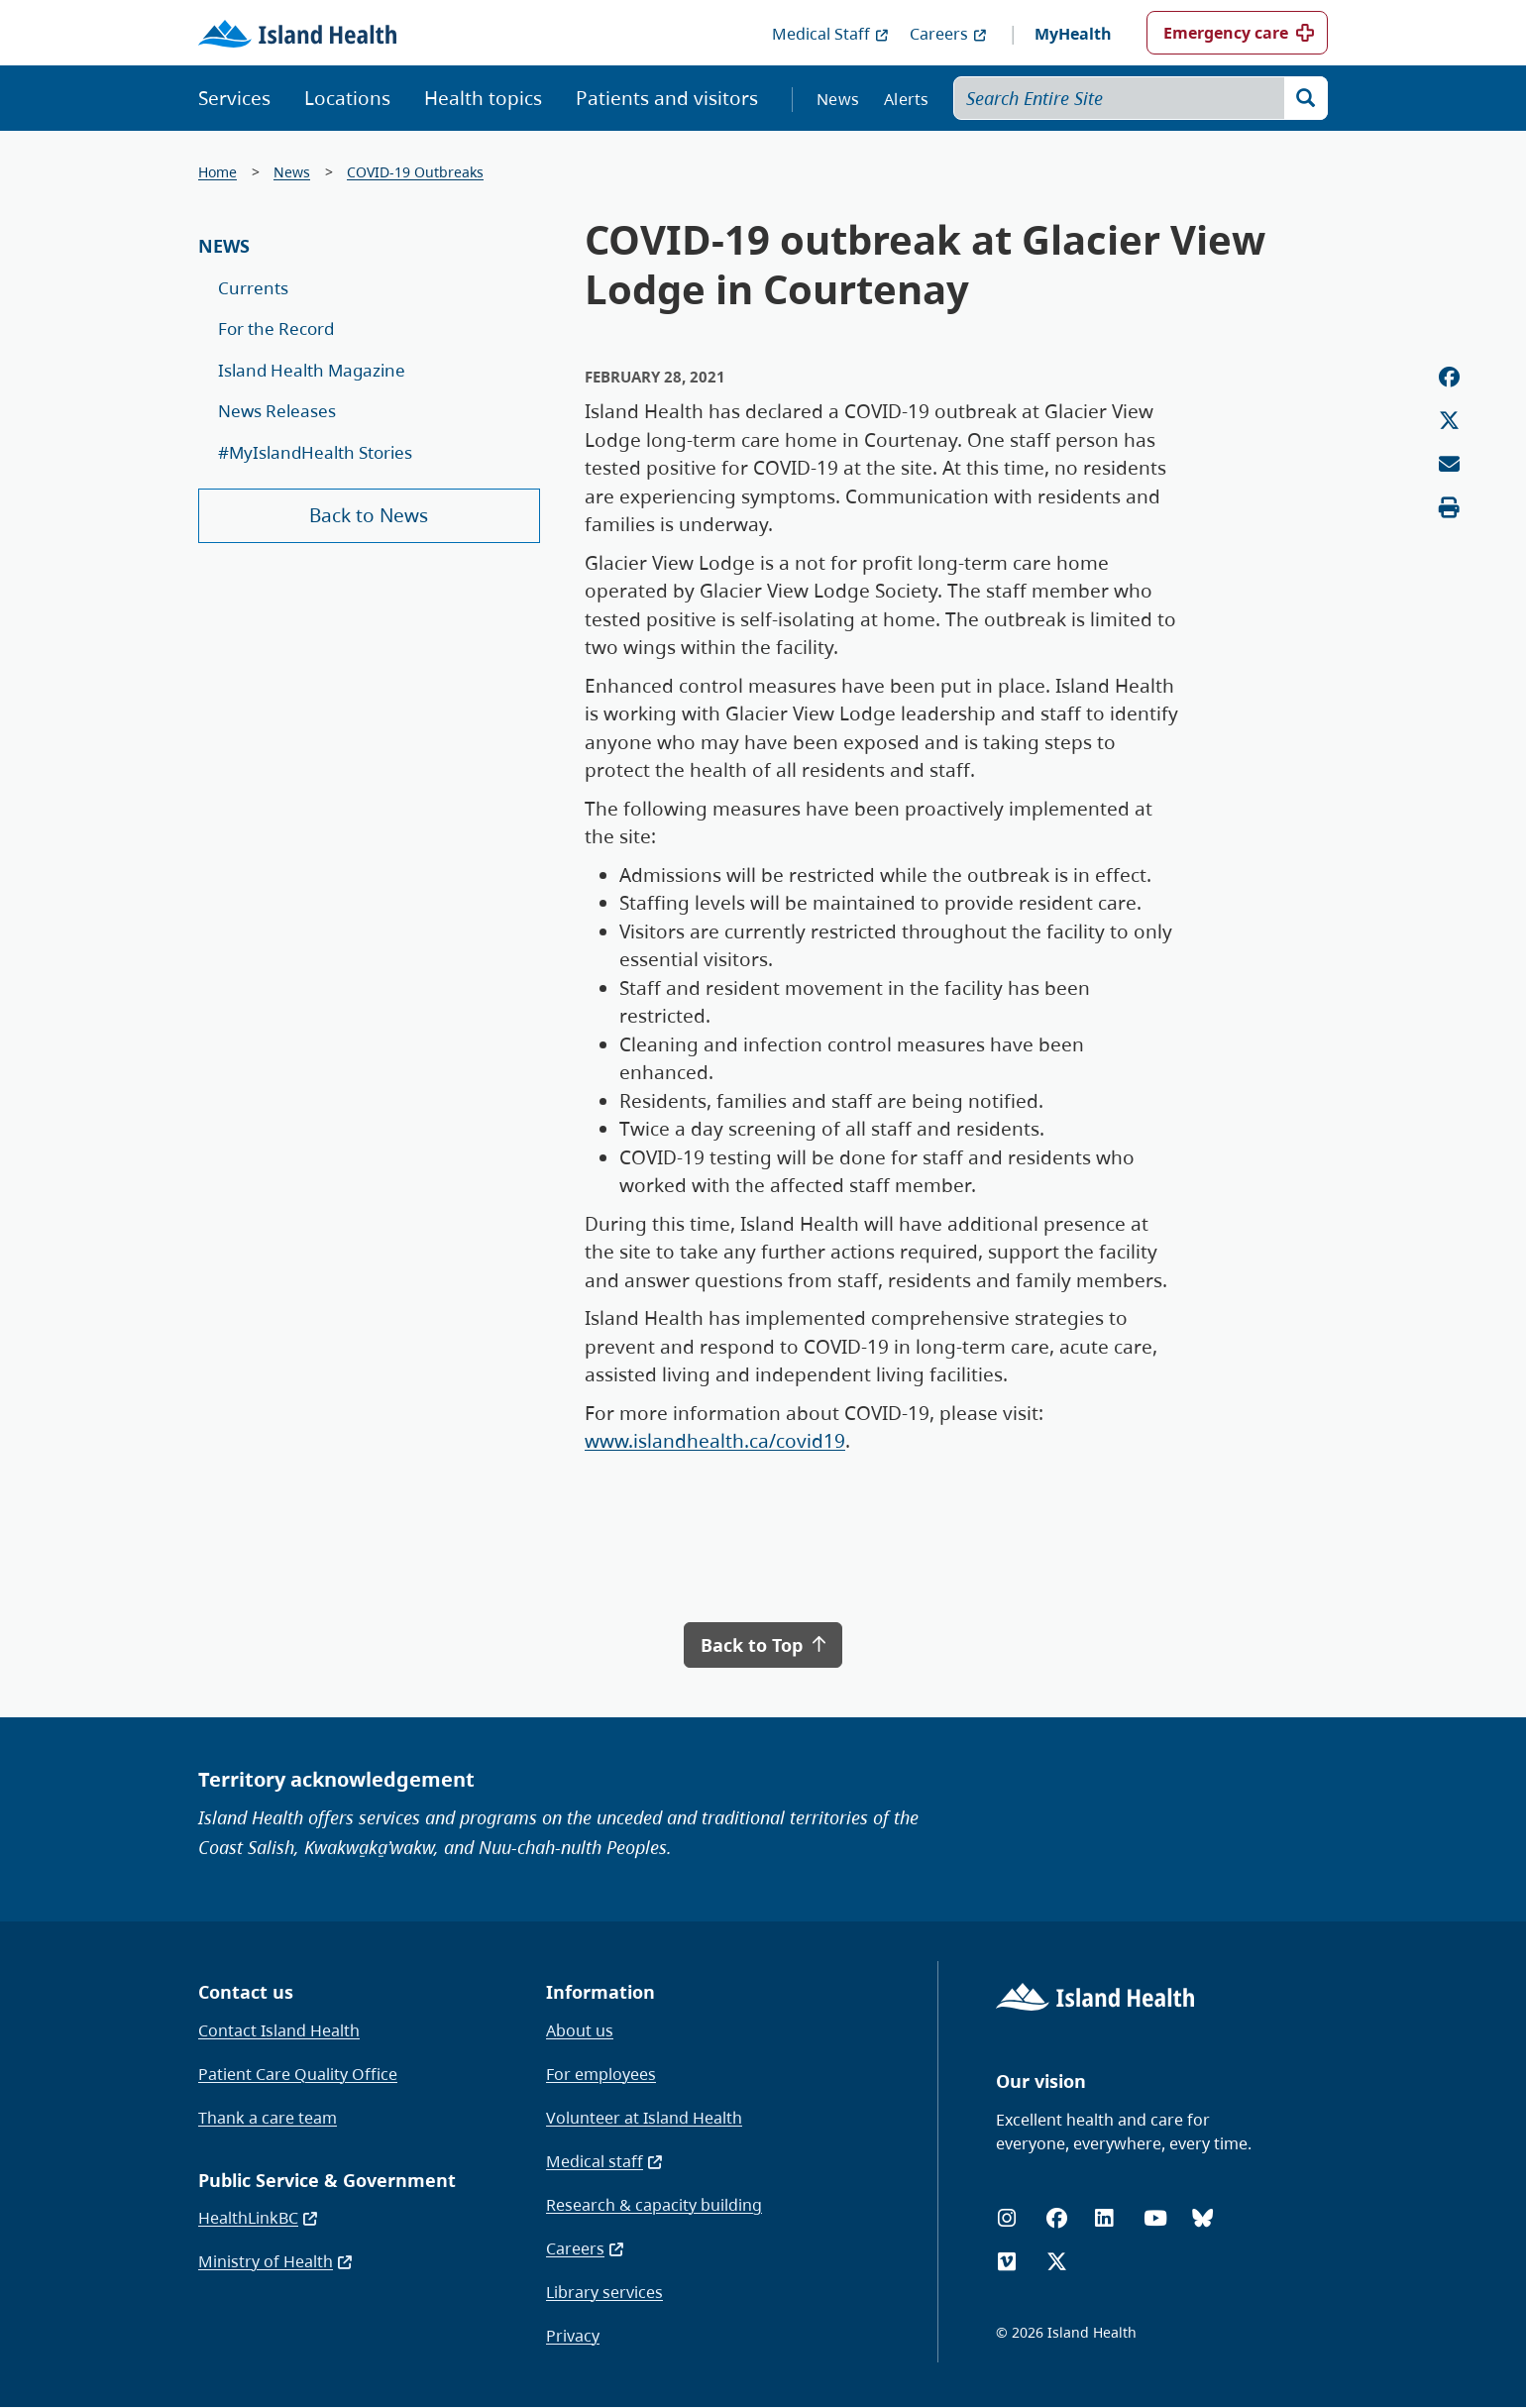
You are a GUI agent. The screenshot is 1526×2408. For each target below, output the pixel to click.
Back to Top (763, 1645)
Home (217, 172)
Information (600, 1992)
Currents (253, 287)
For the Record (276, 328)
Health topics (483, 98)
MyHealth (1073, 34)
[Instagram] (1007, 2218)
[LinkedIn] (1104, 2218)
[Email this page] (1449, 464)
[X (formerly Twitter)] (1057, 2262)
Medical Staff (831, 34)
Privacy (573, 2336)
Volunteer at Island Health (644, 2118)
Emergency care (1225, 33)
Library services (604, 2292)
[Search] (1306, 98)
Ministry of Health (276, 2261)
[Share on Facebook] (1449, 377)
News (838, 99)
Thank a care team (267, 2118)
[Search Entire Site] (1141, 98)
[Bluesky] (1202, 2218)
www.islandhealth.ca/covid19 (715, 1441)
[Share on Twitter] (1449, 420)
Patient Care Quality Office (297, 2074)
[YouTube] (1155, 2218)
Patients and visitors (667, 98)
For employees (601, 2074)
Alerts (906, 99)
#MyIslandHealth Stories (315, 452)
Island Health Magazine (311, 370)
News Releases (277, 410)
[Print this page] (1449, 508)
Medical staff (605, 2161)
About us (579, 2030)
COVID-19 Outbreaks (415, 172)
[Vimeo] (1007, 2262)
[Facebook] (1057, 2218)
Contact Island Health (279, 2030)
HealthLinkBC (258, 2218)
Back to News (368, 515)
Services (234, 98)
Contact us (245, 1992)
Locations (347, 98)
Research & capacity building (654, 2205)
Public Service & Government (327, 2180)
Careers (949, 34)
